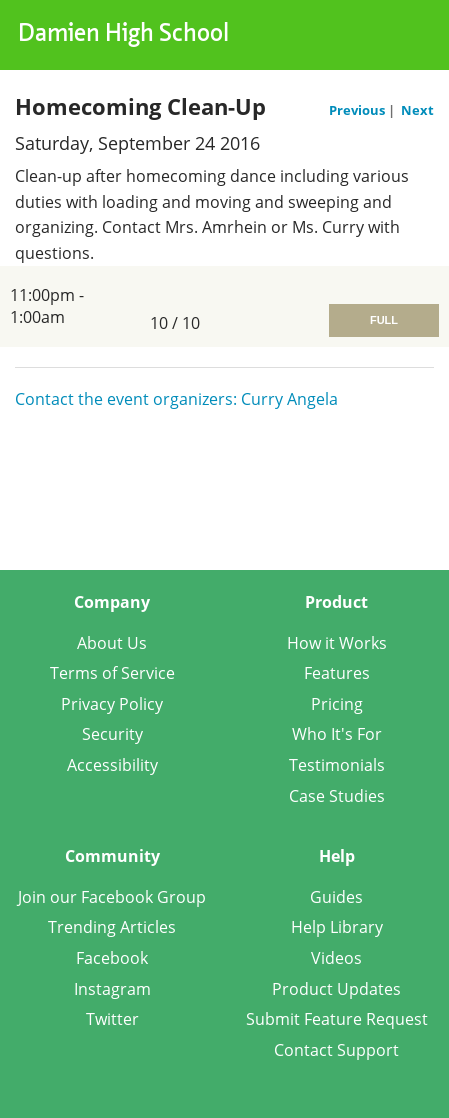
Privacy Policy (112, 704)
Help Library (337, 927)
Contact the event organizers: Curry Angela (176, 399)
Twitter (112, 1019)
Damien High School (123, 35)
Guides (336, 897)
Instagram (112, 989)
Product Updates (336, 989)
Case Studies (337, 796)
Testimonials (337, 765)
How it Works (337, 643)
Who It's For (337, 734)
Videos (336, 958)
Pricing (337, 704)
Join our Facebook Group (112, 897)
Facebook (112, 958)
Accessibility (112, 765)
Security (112, 734)
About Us (112, 643)
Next (417, 110)
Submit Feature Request (337, 1019)
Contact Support (336, 1050)
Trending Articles (112, 927)
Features (337, 673)
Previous (358, 110)
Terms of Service (112, 673)
